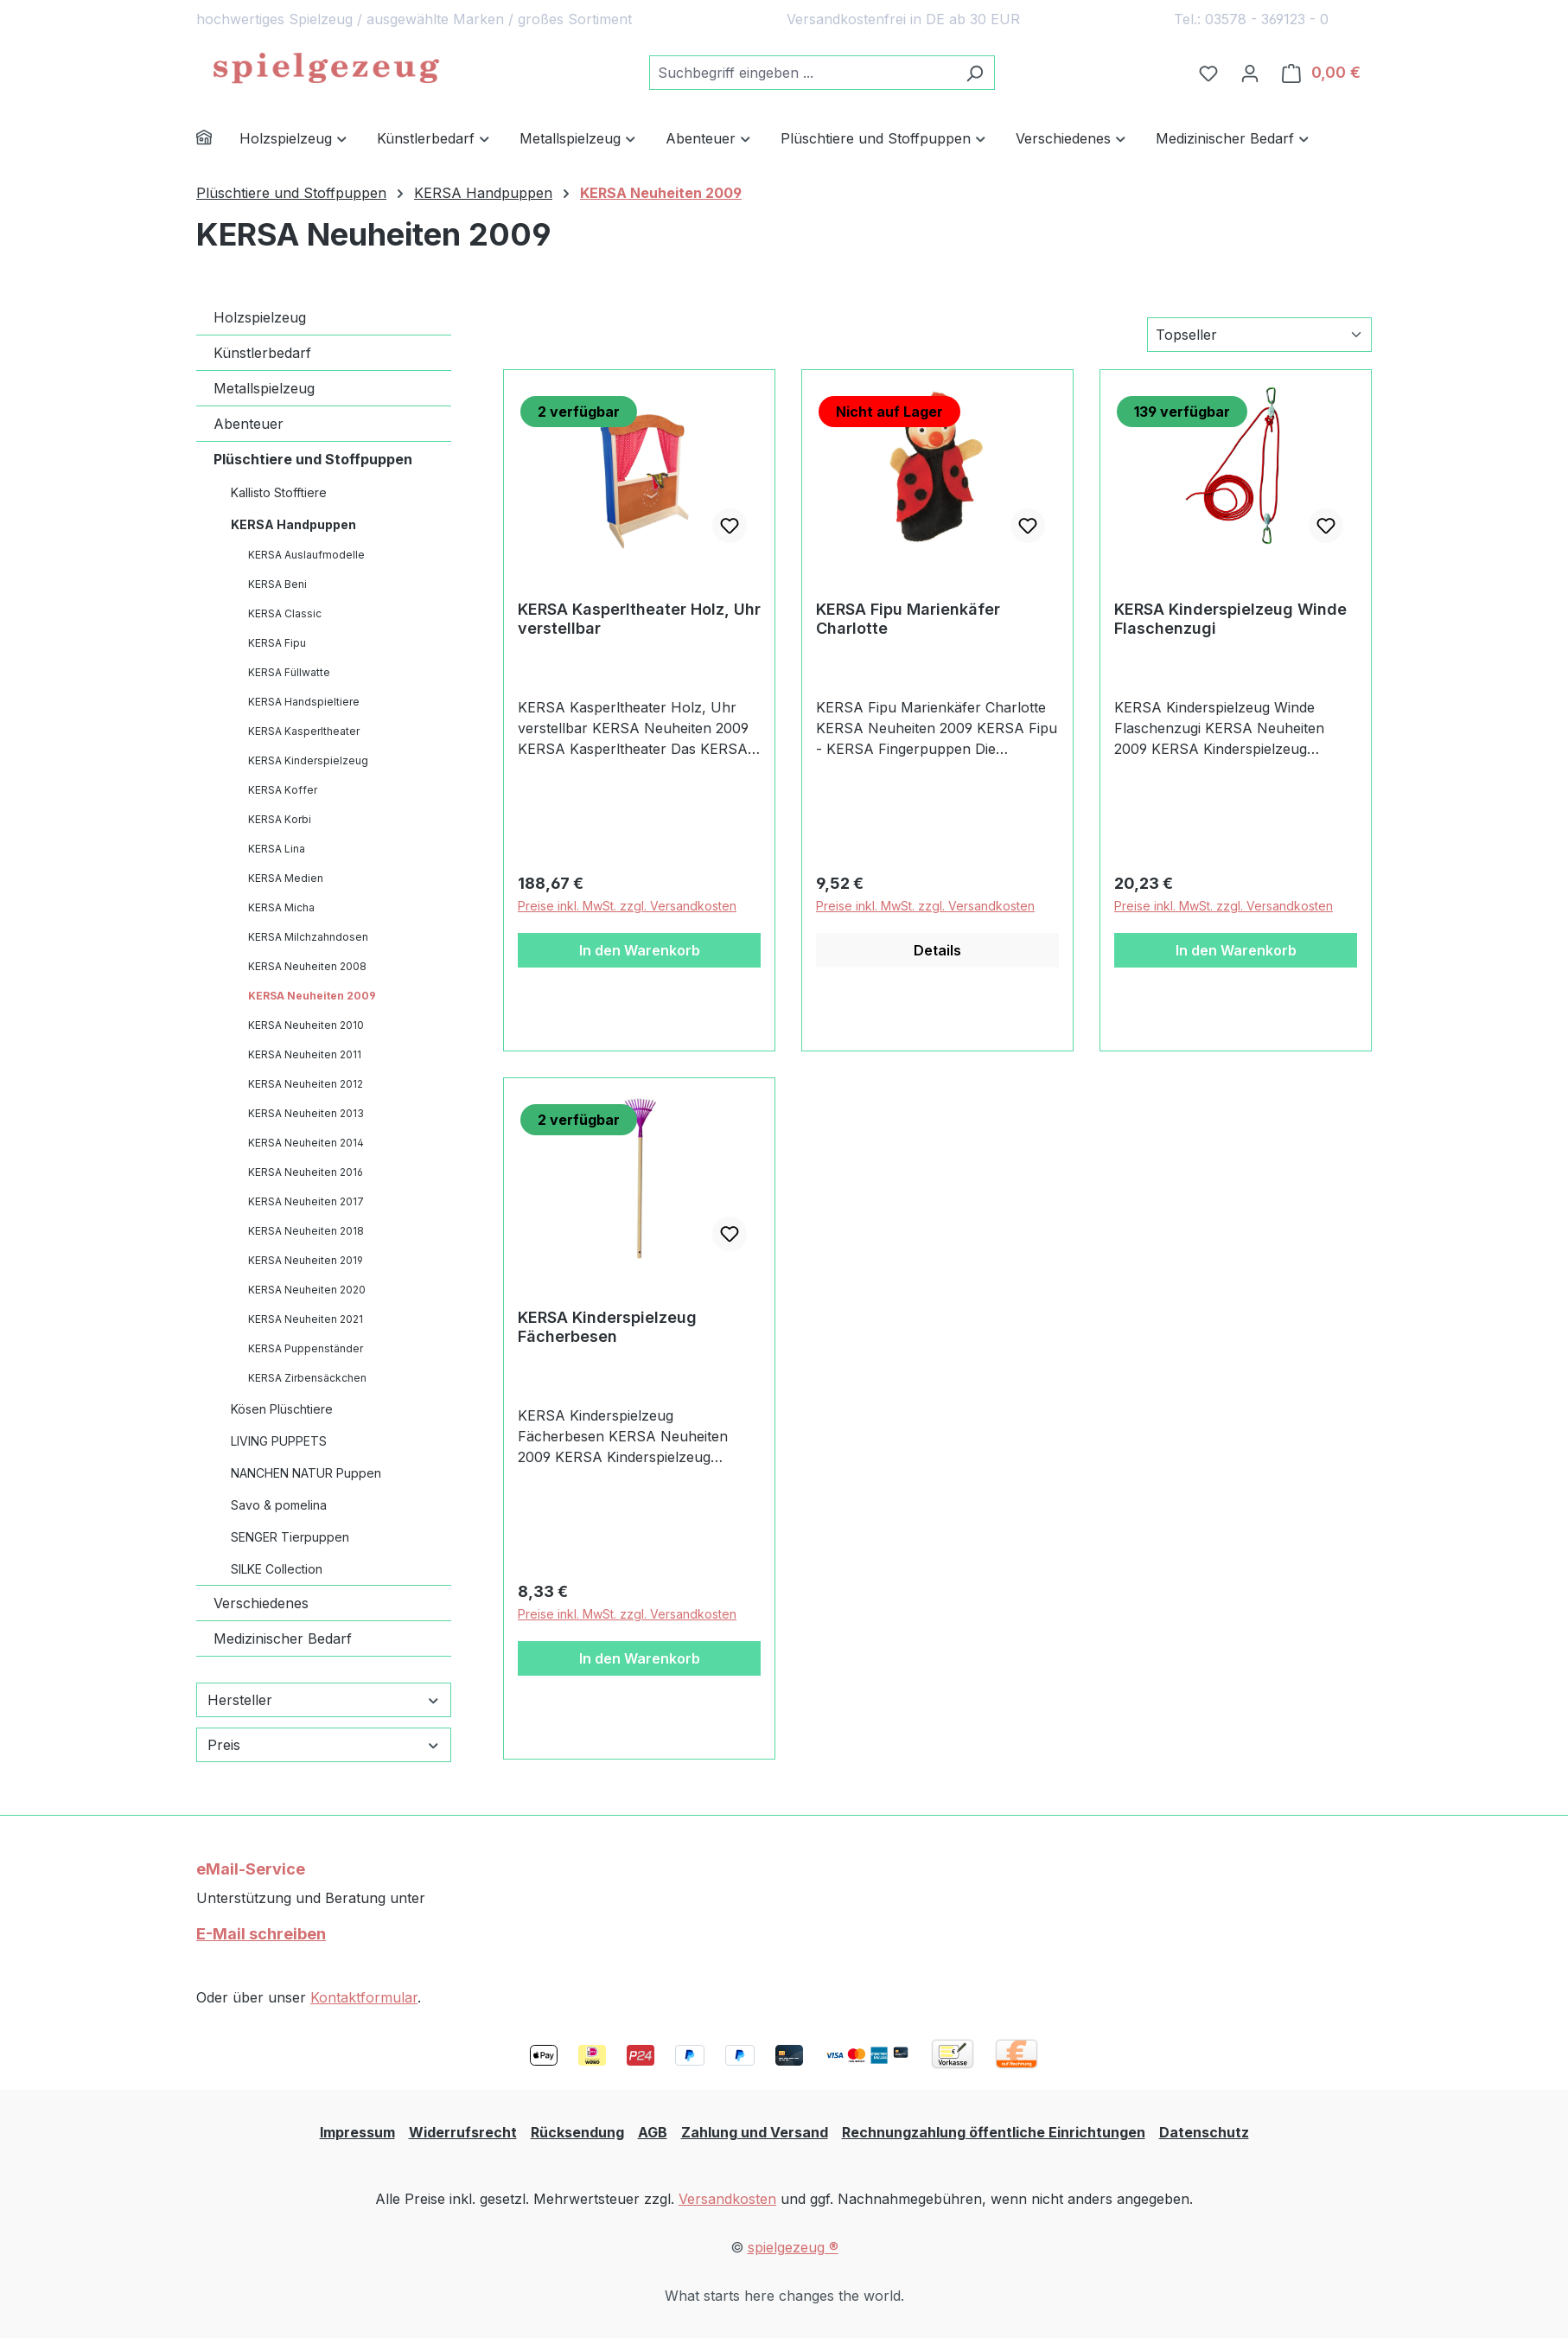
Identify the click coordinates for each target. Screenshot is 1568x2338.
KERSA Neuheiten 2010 (306, 1025)
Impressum (357, 2132)
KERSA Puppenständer (305, 1348)
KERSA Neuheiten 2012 (305, 1083)
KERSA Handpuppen (293, 524)
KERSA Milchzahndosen (308, 936)
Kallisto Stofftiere (279, 492)
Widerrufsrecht (463, 2132)
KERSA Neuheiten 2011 (304, 1054)
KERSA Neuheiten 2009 (312, 995)
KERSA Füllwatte (289, 672)
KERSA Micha (281, 907)
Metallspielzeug (264, 388)
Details (937, 950)
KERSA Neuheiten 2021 (305, 1319)
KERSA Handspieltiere (304, 701)
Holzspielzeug (260, 317)
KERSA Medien (285, 878)
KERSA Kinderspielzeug (308, 760)
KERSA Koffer (282, 789)
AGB (652, 2132)
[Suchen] (974, 72)
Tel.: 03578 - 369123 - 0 (1251, 19)
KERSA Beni (277, 584)
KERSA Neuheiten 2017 (306, 1201)
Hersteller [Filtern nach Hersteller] (323, 1700)
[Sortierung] (1259, 334)
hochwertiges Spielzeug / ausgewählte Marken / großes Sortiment (414, 19)
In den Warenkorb (639, 950)
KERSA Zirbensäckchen (307, 1377)
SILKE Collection (276, 1569)
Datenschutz (1204, 2132)
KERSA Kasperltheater (304, 731)
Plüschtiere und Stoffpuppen (313, 459)
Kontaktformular (363, 1997)
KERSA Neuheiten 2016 (305, 1172)
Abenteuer (249, 423)
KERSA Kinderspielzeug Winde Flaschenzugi (1230, 618)
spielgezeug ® (793, 2247)
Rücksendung (577, 2132)
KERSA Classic (285, 613)
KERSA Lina (276, 848)
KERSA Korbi (279, 819)
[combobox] (802, 72)
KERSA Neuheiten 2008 (307, 966)
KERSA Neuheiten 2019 (305, 1260)
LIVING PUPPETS (279, 1441)
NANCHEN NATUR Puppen (306, 1473)
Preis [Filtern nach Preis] (323, 1745)
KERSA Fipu (277, 642)
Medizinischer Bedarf (283, 1638)
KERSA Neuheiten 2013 (306, 1113)
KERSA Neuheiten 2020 (307, 1289)
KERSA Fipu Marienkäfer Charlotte (908, 618)
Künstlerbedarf (262, 352)
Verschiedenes (261, 1603)
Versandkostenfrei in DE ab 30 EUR (903, 19)
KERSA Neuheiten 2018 (306, 1230)
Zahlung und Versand (754, 2132)
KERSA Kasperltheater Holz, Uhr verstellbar (639, 618)
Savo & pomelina (279, 1505)
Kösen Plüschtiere (282, 1409)
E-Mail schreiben (261, 1934)
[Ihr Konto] (1250, 72)
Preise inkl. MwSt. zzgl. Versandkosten (627, 905)
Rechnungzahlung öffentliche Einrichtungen (993, 2132)
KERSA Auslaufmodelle (306, 554)
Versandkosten (727, 2198)
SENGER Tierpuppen (290, 1537)
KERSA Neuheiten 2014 (306, 1142)
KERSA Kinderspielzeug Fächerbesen (607, 1326)
